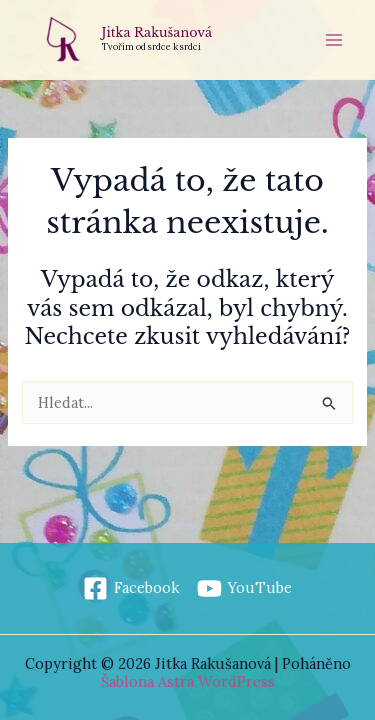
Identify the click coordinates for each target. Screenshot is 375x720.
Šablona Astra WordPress (188, 681)
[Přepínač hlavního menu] (334, 40)
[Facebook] (131, 588)
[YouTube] (244, 588)
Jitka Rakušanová (157, 32)
